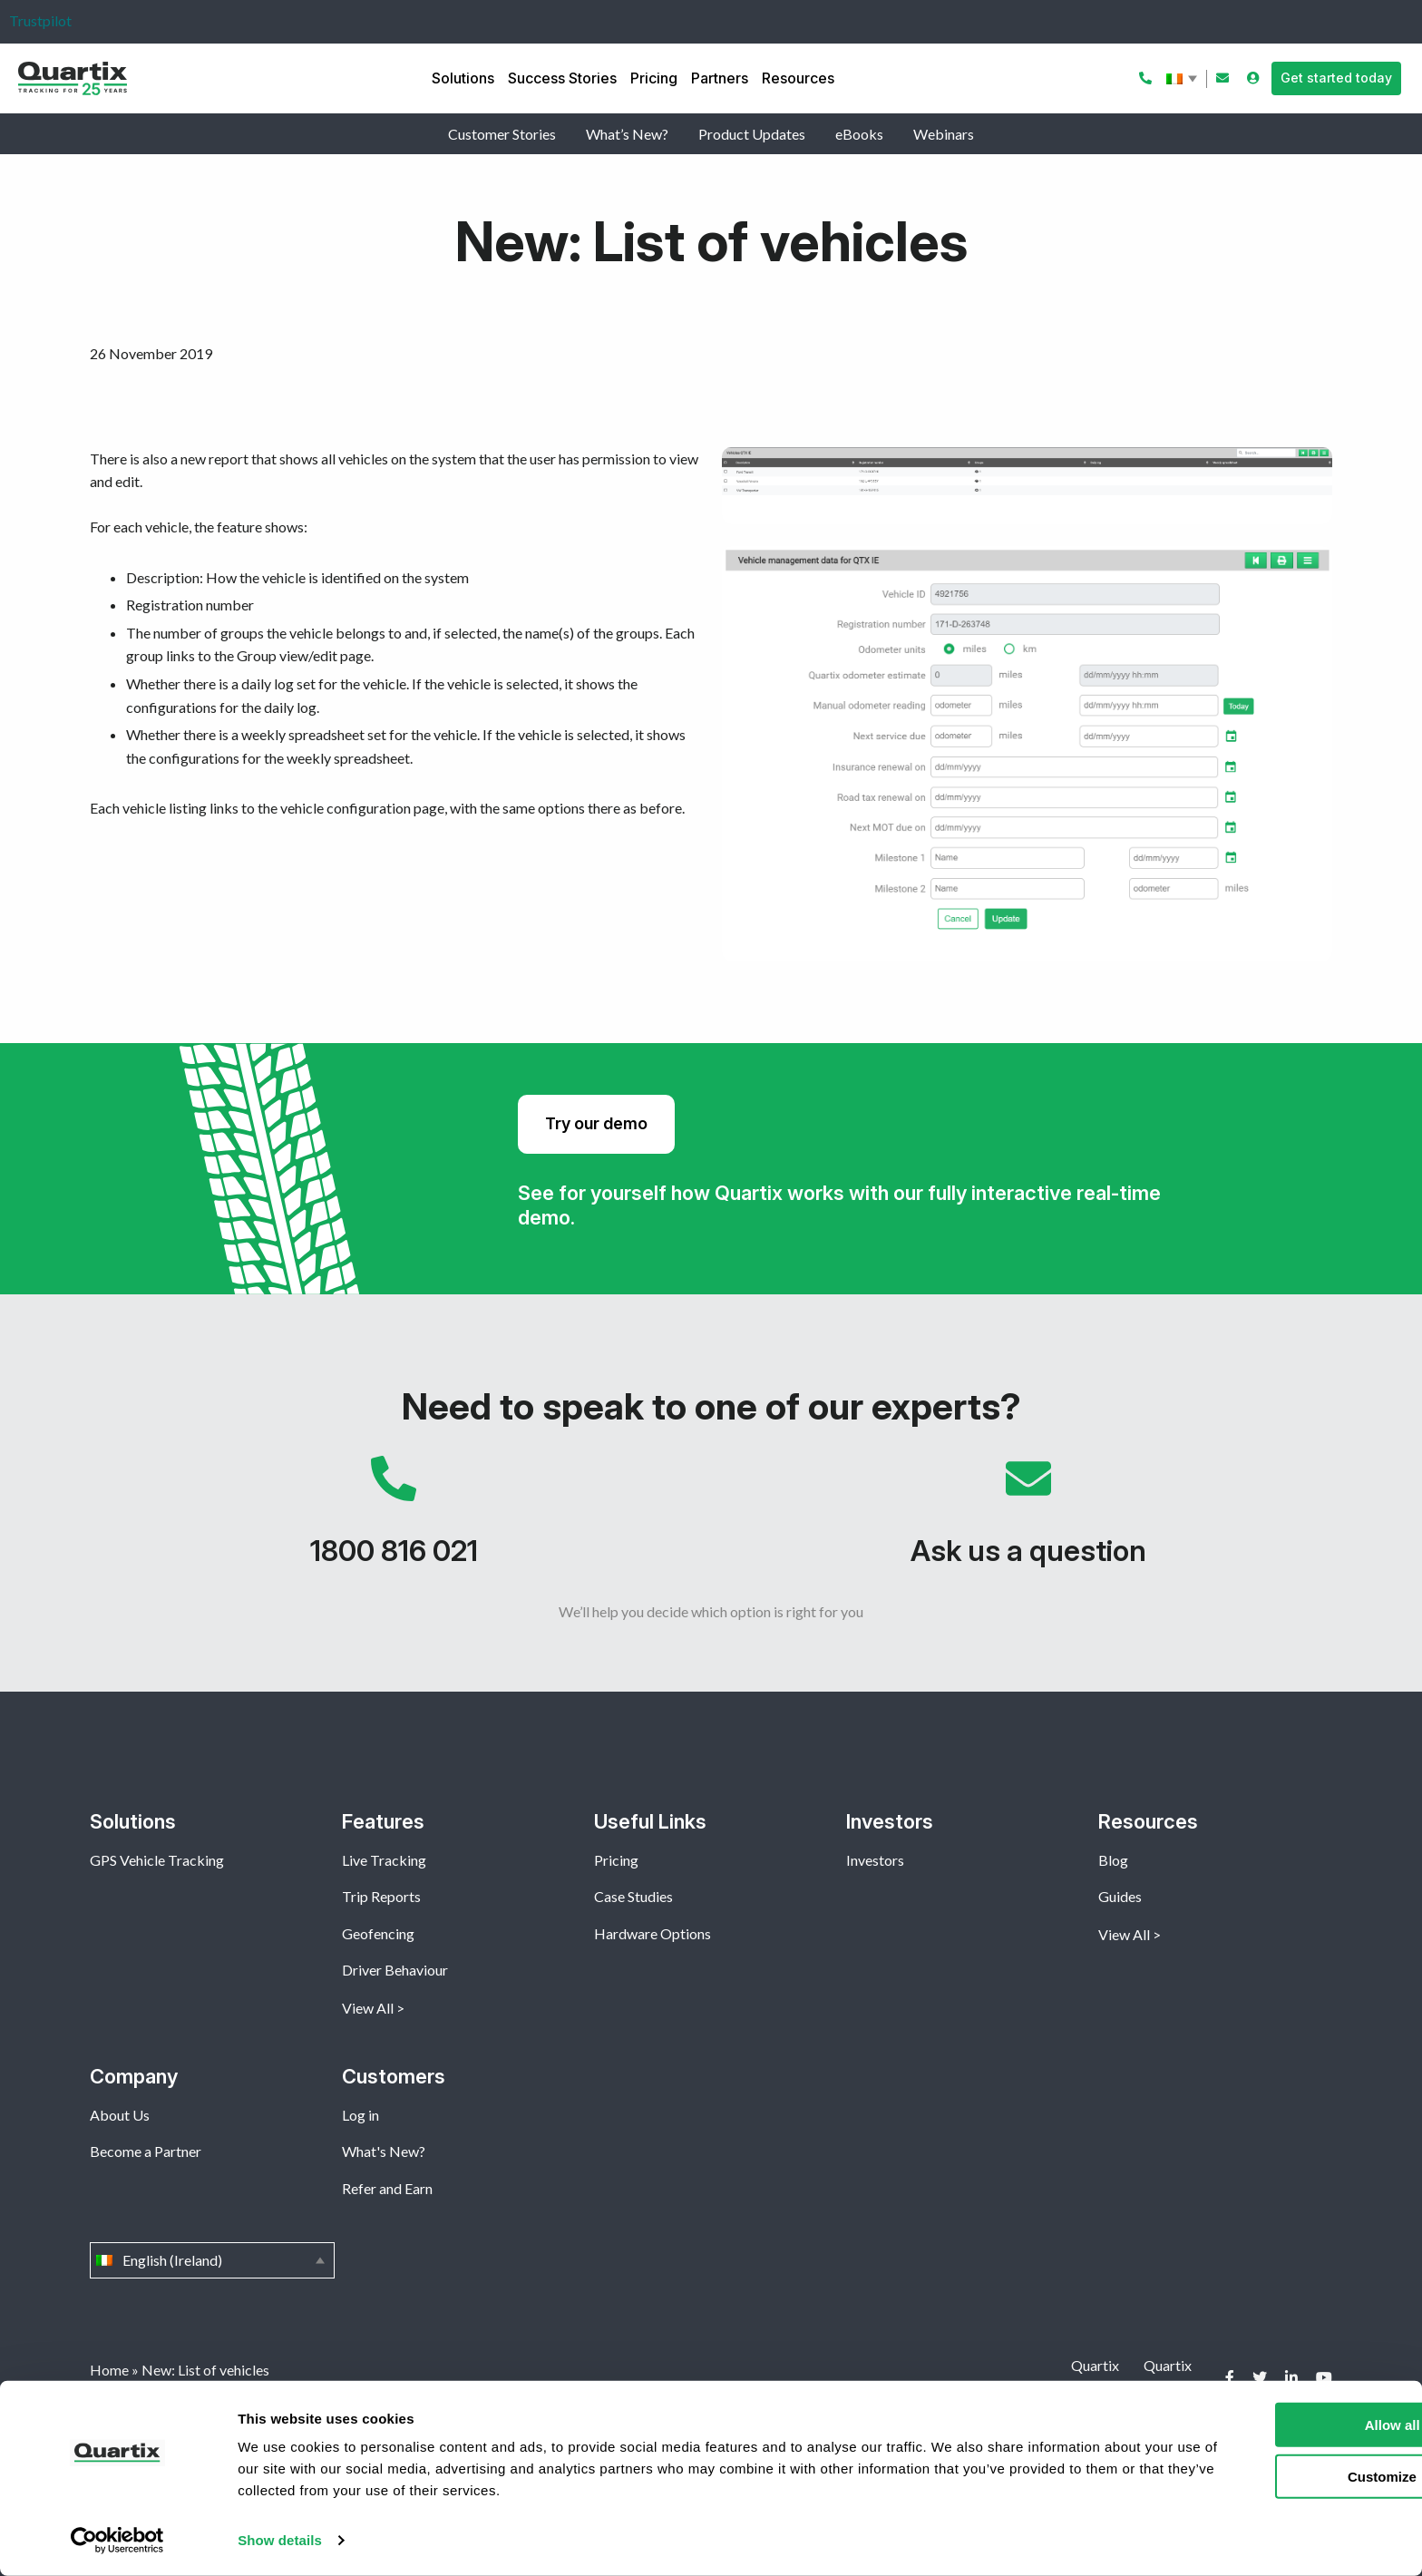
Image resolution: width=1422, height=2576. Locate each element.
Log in (360, 2114)
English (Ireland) (1183, 79)
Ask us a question (1028, 1520)
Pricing (653, 78)
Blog (1113, 1860)
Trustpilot (40, 20)
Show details (280, 2540)
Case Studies (633, 1896)
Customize (1271, 2475)
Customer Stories (502, 133)
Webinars (943, 133)
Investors (875, 1860)
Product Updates (751, 133)
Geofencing (378, 1933)
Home (109, 2369)
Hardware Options (652, 1933)
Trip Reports (381, 1896)
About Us (120, 2114)
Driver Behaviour (395, 1969)
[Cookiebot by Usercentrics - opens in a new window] (117, 2540)
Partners (719, 78)
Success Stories (562, 78)
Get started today (1336, 77)
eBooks (859, 133)
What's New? (383, 2151)
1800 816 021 (393, 1520)
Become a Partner (145, 2151)
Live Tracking (384, 1860)
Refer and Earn (387, 2188)
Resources (798, 78)
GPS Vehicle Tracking (157, 1860)
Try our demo (596, 1123)
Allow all (1271, 2425)
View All (368, 2007)
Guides (1120, 1896)
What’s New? (627, 133)
